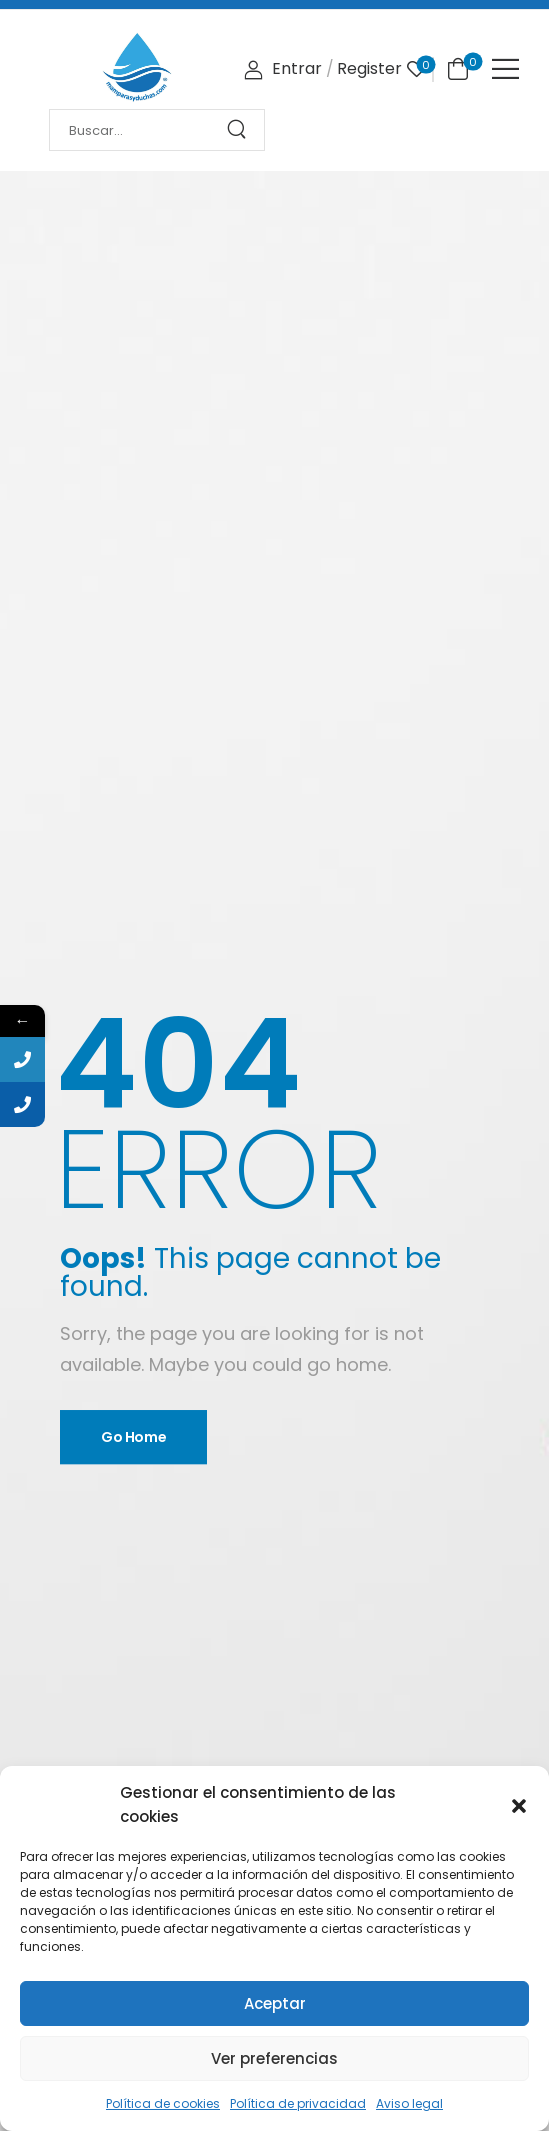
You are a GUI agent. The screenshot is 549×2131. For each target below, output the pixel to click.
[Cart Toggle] (454, 68)
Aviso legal (409, 2103)
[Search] (137, 130)
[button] (519, 1805)
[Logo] (137, 67)
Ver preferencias (274, 2058)
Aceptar (275, 2003)
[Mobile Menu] (505, 69)
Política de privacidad (298, 2103)
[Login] (283, 69)
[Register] (369, 69)
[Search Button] (244, 130)
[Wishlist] (416, 69)
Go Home (134, 1437)
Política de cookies (163, 2103)
